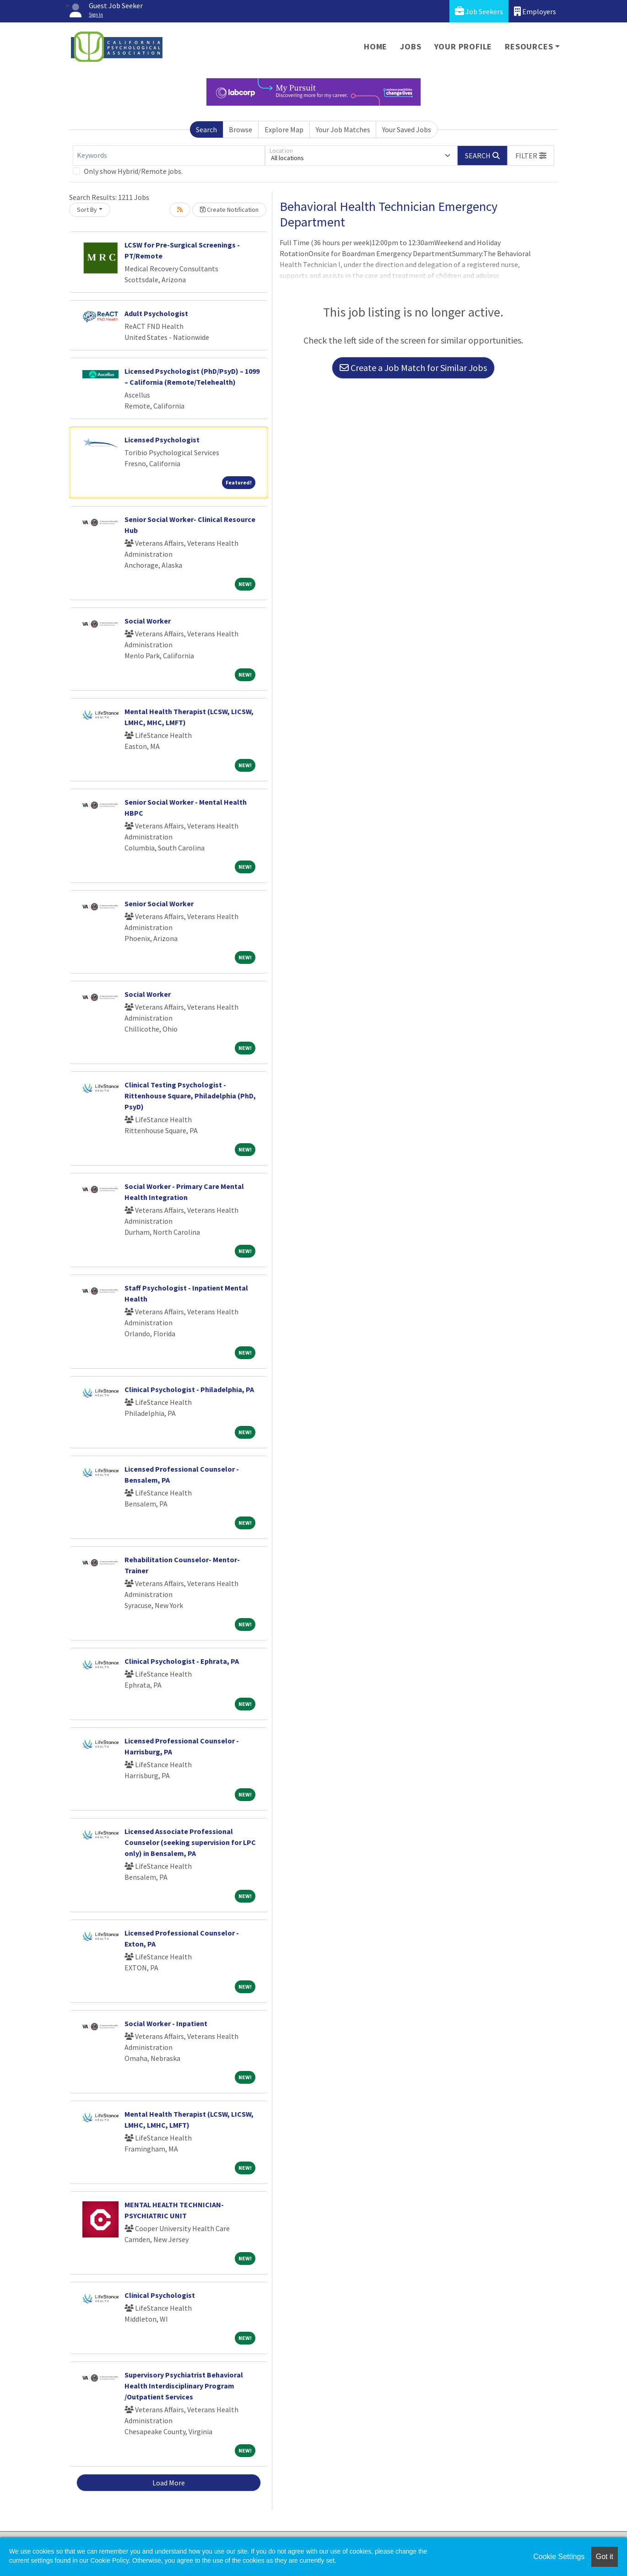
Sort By (87, 209)
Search (206, 129)
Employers (535, 11)
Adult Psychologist (156, 313)
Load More (168, 2482)
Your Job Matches (343, 129)
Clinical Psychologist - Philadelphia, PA (189, 1389)
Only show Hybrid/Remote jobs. (133, 171)
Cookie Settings (558, 2556)
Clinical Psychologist (159, 2295)
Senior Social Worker (159, 903)
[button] (531, 155)
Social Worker (147, 620)
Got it (604, 2556)
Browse (240, 129)
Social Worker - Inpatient (165, 2023)
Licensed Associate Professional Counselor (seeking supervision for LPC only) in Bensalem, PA (190, 1842)
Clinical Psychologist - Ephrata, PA (181, 1661)
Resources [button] (529, 46)
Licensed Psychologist (162, 439)
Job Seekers (479, 11)
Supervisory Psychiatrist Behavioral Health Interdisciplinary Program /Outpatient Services (183, 2385)
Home (375, 46)
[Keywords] (169, 155)
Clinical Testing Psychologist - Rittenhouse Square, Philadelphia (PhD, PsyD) (190, 1095)
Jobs (410, 46)
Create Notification (229, 209)
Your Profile (463, 46)
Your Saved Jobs (406, 129)
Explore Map (284, 129)
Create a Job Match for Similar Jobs (413, 367)
